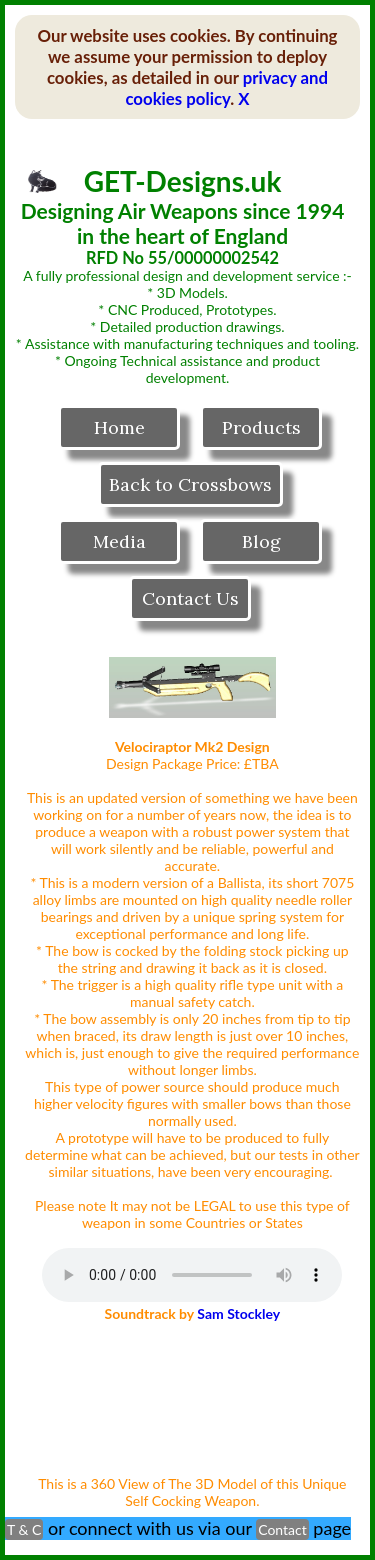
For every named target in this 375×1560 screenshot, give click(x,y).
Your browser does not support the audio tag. (192, 1275)
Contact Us (190, 598)
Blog (261, 541)
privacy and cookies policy (226, 88)
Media (119, 541)
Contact (282, 1529)
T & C (24, 1529)
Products (261, 427)
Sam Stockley (238, 1313)
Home (119, 427)
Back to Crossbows (190, 484)
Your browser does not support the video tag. (192, 1397)
